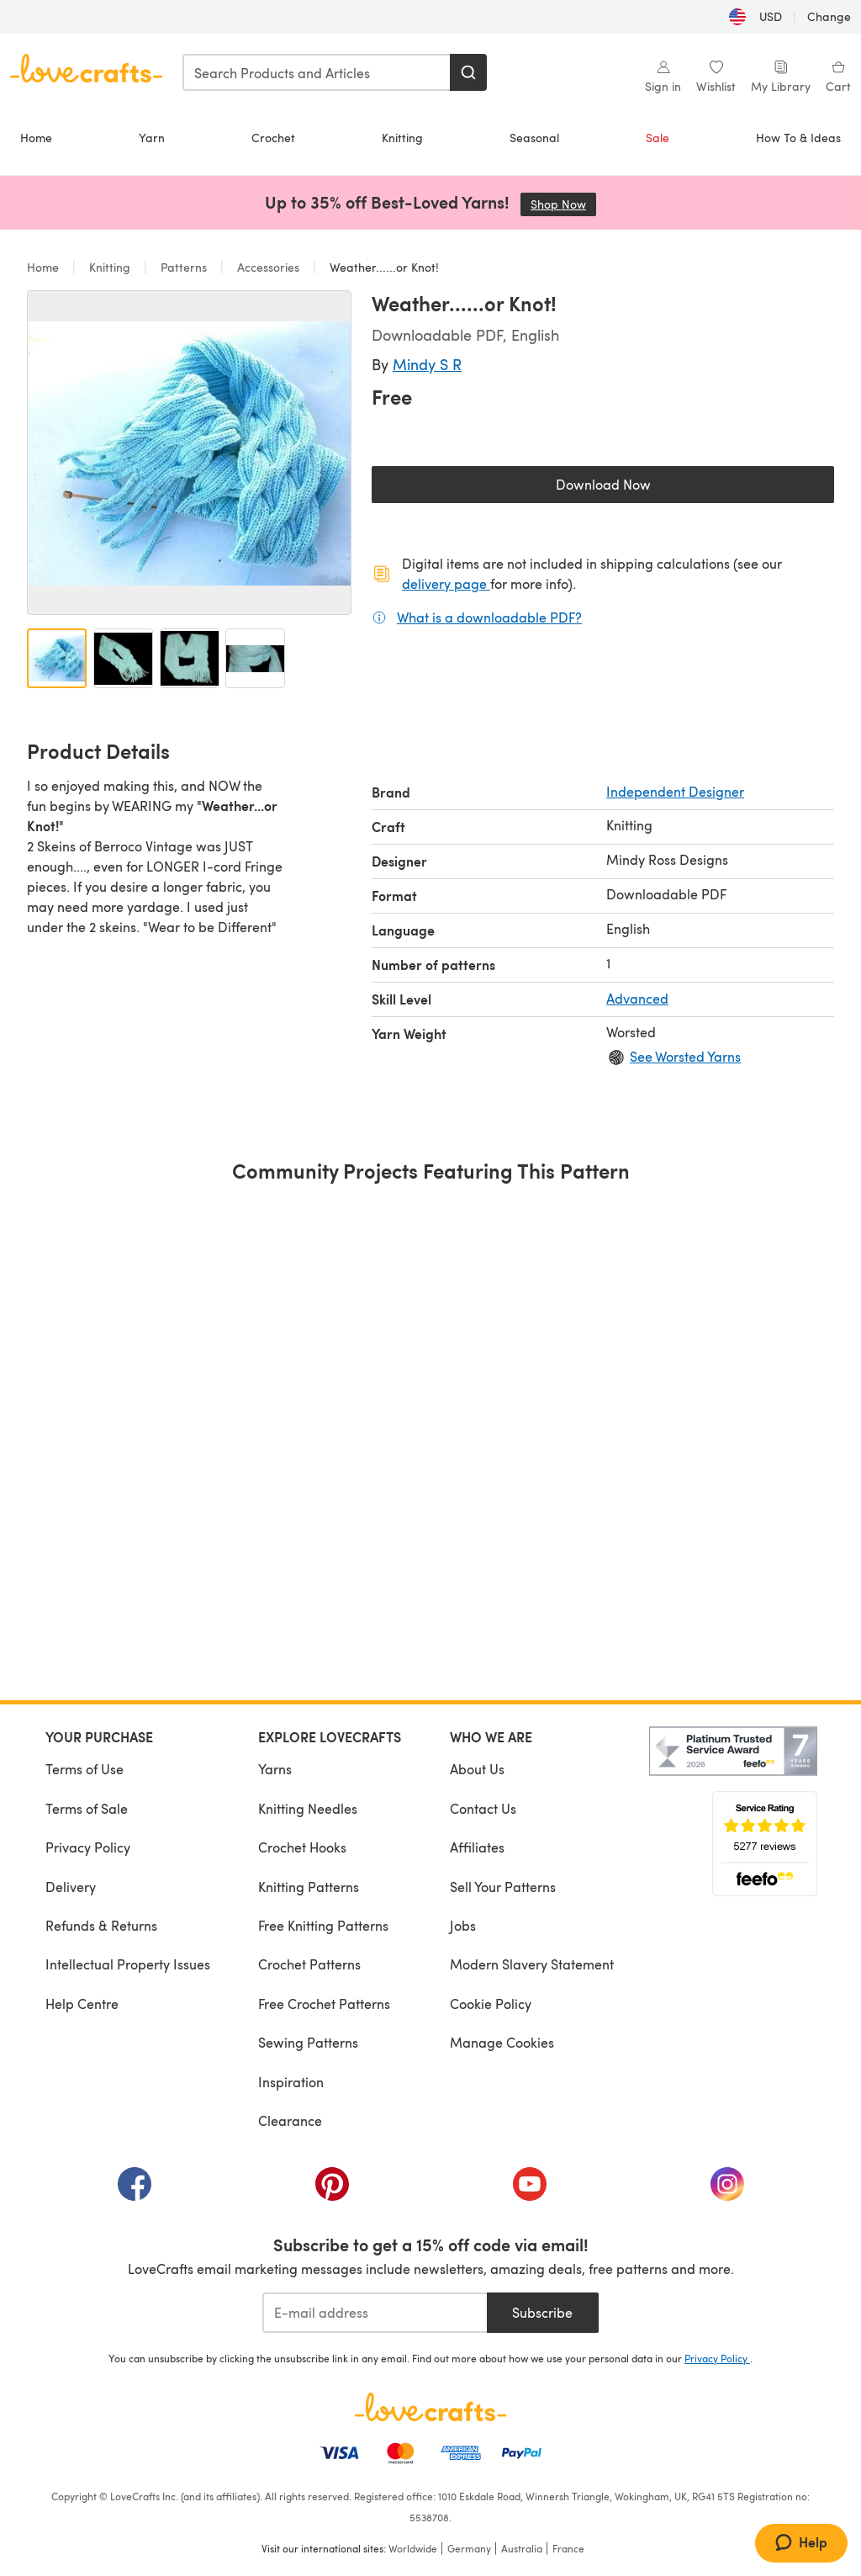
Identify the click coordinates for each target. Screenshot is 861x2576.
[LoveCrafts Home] (430, 2407)
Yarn (152, 138)
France (568, 2548)
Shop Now (563, 204)
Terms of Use (84, 1769)
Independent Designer (675, 791)
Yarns (275, 1769)
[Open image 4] (255, 658)
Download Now (642, 488)
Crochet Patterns (309, 1964)
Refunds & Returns (101, 1925)
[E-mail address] (374, 2312)
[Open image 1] (57, 658)
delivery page (446, 583)
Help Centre (82, 2003)
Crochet (273, 138)
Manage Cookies (502, 2042)
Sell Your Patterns (503, 1886)
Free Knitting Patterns (323, 1925)
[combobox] (317, 72)
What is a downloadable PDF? (489, 616)
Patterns (183, 267)
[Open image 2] (123, 658)
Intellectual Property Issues (127, 1964)
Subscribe (542, 2312)
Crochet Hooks (302, 1847)
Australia (521, 2548)
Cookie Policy (490, 2003)
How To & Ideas (798, 138)
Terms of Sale (86, 1808)
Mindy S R (427, 363)
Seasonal (534, 138)
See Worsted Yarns (685, 1056)
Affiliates (477, 1847)
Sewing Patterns (308, 2042)
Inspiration (291, 2082)
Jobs (463, 1925)
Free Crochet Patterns (324, 2003)
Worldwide (412, 2548)
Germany (469, 2548)
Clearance (290, 2120)
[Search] (468, 72)
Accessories (268, 267)
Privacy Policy (87, 1847)
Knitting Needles (307, 1808)
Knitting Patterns (308, 1886)
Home (36, 138)
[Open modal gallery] (189, 452)
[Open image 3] (189, 658)
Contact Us (483, 1808)
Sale (657, 138)
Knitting (402, 138)
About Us (477, 1769)
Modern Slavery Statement (532, 1964)
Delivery (70, 1886)
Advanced (637, 998)
